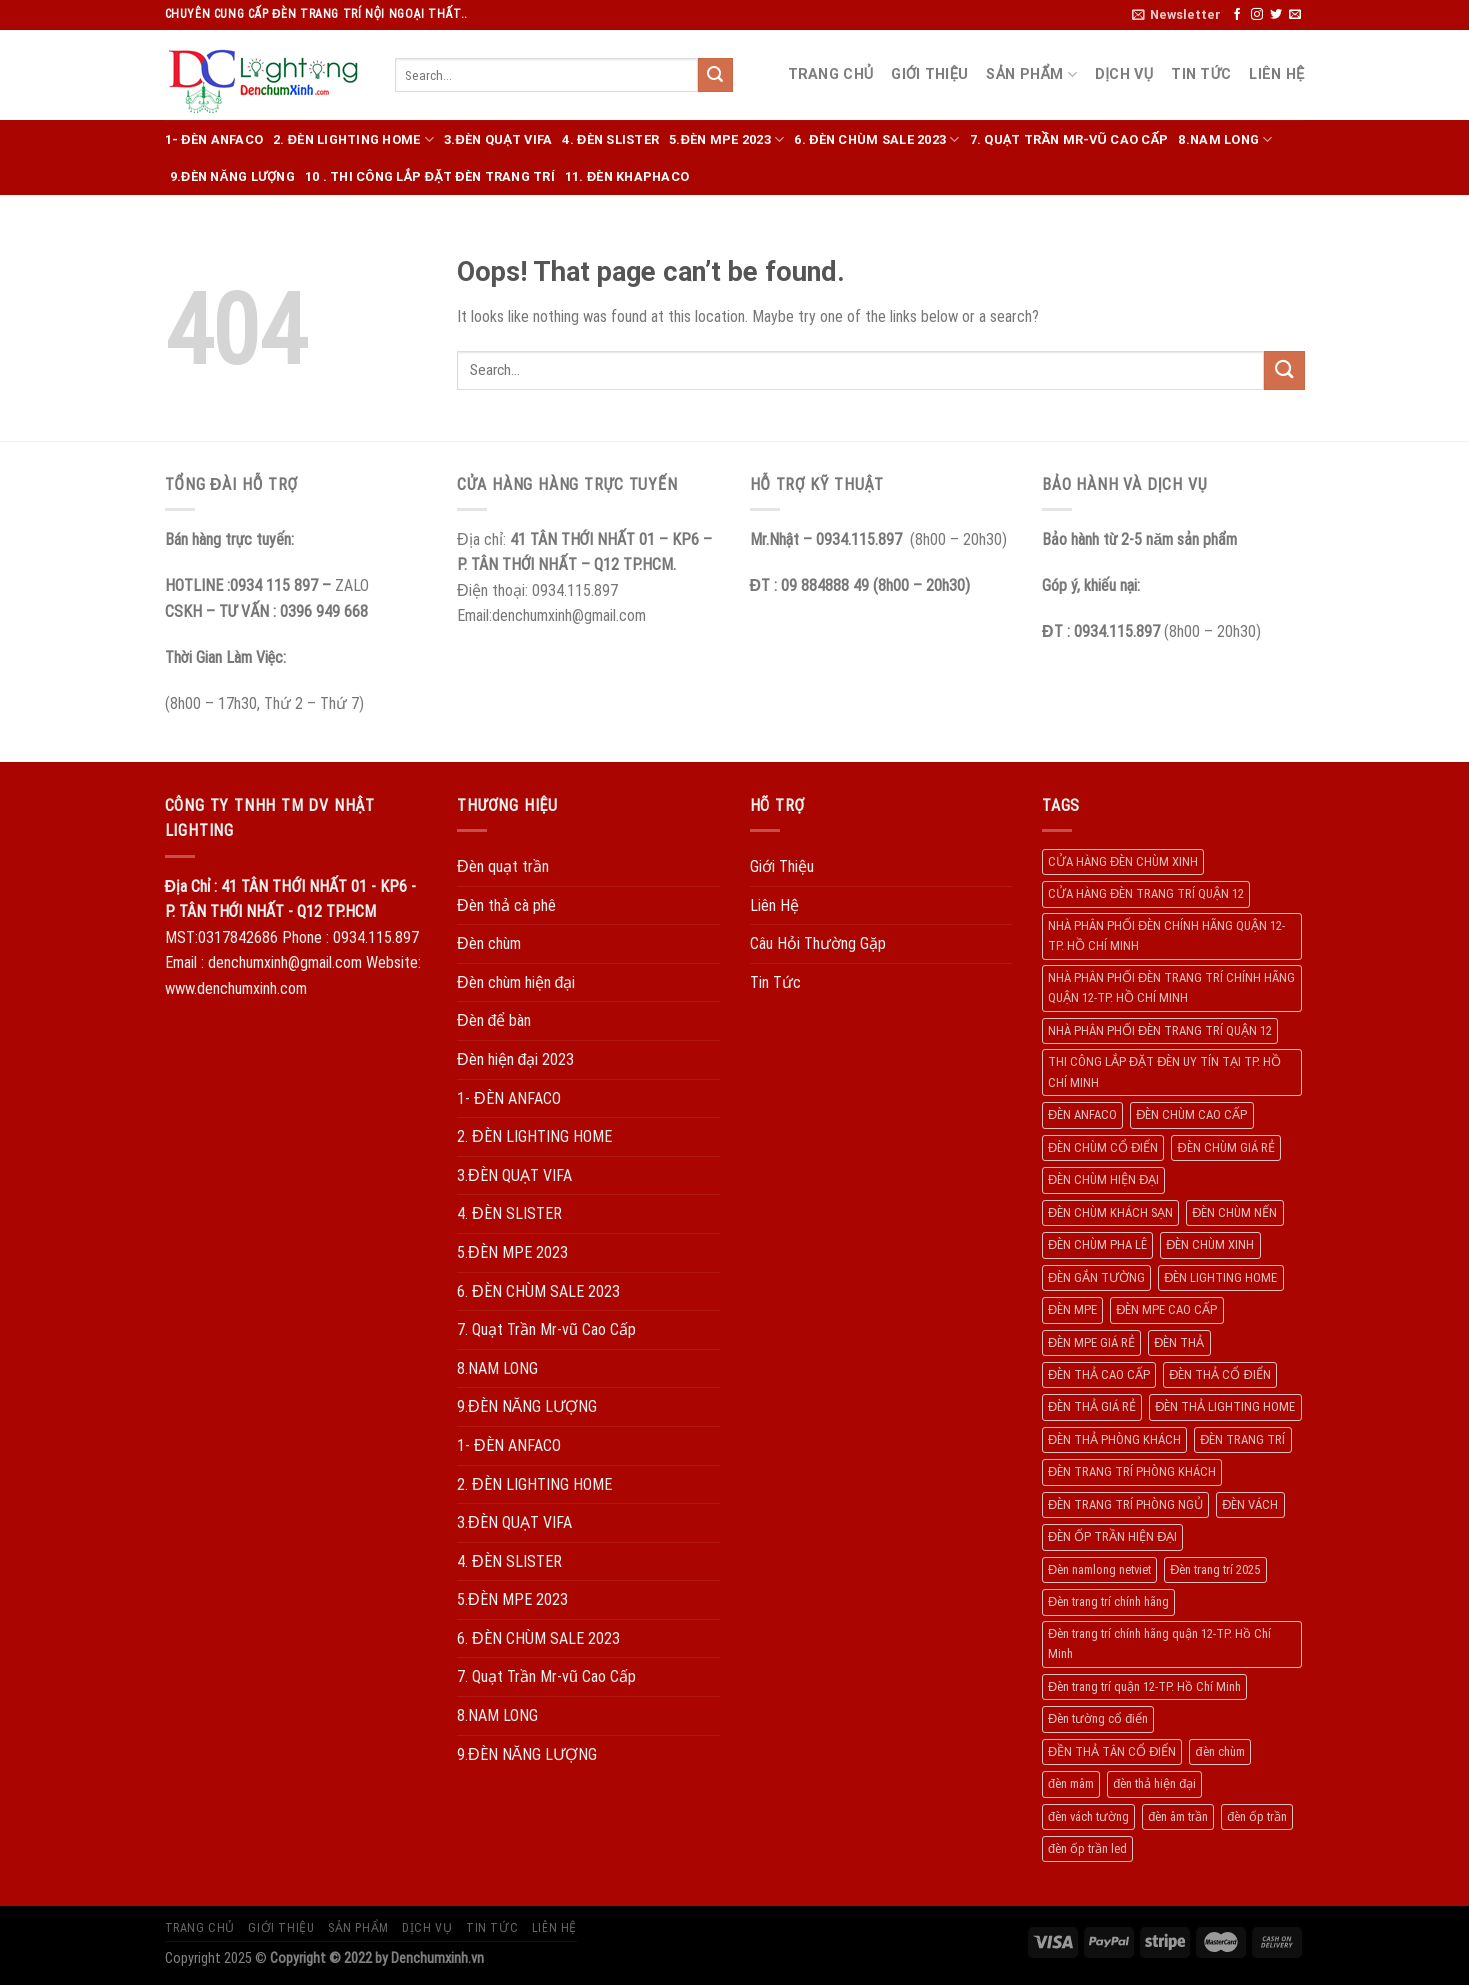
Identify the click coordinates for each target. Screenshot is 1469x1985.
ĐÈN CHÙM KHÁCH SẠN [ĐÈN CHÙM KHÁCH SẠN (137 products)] (1110, 1212)
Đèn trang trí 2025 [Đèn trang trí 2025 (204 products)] (1215, 1569)
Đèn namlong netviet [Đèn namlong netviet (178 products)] (1099, 1569)
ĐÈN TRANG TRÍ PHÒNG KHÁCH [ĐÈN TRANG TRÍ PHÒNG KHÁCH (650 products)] (1132, 1471)
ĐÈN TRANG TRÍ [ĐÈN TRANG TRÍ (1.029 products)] (1242, 1439)
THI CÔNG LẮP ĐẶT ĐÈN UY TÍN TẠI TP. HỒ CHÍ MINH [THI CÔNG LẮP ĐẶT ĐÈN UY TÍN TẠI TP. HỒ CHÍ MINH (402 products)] (1164, 1071)
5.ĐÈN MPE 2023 (726, 139)
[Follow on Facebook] (1237, 15)
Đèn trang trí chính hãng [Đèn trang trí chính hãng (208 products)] (1108, 1601)
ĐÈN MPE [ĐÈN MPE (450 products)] (1072, 1309)
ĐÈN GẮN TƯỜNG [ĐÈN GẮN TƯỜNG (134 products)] (1096, 1277)
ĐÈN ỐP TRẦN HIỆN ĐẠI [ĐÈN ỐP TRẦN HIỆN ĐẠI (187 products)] (1112, 1536)
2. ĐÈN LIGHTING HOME (353, 139)
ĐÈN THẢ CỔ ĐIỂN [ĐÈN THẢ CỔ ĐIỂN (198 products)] (1219, 1374)
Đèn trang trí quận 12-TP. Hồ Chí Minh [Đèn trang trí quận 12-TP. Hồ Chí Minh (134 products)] (1144, 1686)
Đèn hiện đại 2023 (515, 1059)
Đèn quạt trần (503, 866)
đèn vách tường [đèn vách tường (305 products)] (1088, 1816)
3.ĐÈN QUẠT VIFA (498, 139)
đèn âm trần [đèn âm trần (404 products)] (1178, 1816)
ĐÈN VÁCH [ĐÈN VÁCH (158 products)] (1250, 1504)
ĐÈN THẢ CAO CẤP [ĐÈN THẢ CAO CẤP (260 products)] (1099, 1374)
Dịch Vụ (1124, 74)
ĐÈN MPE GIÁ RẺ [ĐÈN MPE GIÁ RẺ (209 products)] (1091, 1342)
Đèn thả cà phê (506, 905)
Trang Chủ (831, 74)
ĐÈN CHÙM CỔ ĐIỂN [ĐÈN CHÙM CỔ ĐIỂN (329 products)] (1103, 1147)
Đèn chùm (489, 943)
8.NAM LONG (1225, 139)
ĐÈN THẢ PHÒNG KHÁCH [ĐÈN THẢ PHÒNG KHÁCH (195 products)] (1114, 1439)
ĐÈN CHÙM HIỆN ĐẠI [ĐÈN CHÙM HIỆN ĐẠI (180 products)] (1103, 1179)
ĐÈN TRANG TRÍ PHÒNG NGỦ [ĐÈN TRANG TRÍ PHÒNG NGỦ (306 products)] (1125, 1504)
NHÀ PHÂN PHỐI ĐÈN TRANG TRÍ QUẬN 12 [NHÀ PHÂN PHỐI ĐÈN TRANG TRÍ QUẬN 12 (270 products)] (1160, 1030)
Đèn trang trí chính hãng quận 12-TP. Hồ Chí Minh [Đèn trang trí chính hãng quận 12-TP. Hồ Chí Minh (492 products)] (1159, 1643)
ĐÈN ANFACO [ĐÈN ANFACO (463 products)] (1082, 1114)
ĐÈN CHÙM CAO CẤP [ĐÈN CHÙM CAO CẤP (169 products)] (1191, 1114)
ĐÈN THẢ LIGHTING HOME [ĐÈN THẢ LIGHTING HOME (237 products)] (1225, 1406)
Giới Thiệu (929, 74)
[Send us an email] (1295, 15)
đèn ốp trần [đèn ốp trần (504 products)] (1257, 1816)
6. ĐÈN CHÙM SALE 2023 (876, 139)
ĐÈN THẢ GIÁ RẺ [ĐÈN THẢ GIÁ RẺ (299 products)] (1092, 1406)
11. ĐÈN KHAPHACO (627, 176)
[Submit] (715, 75)
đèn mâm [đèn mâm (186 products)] (1071, 1783)
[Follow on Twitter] (1276, 15)
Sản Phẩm (1031, 74)
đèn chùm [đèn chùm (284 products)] (1219, 1751)
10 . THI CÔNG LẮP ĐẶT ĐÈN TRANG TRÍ (430, 176)
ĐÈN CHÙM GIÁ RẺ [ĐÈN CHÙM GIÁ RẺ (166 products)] (1225, 1147)
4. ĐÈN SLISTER (610, 139)
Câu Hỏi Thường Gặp (818, 943)
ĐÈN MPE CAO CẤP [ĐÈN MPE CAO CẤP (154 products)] (1166, 1309)
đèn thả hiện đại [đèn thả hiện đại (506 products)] (1154, 1783)
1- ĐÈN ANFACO (214, 139)
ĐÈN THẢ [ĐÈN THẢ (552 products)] (1179, 1342)
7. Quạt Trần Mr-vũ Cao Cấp (1069, 139)
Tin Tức (1201, 74)
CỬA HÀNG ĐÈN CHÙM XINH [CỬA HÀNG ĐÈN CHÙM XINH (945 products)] (1123, 861)
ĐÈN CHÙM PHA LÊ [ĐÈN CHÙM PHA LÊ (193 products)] (1097, 1244)
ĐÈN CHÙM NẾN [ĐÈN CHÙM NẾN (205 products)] (1234, 1212)
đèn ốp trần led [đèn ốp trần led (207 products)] (1087, 1848)
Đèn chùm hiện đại (516, 982)
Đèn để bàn (494, 1020)
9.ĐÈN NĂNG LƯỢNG (232, 176)
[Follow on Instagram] (1257, 15)
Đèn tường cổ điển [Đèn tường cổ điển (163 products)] (1098, 1718)
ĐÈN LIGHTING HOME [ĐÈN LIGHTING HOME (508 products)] (1220, 1277)
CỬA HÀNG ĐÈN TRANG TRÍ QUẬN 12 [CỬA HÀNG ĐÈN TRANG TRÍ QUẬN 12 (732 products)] (1146, 893)
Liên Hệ (1276, 74)
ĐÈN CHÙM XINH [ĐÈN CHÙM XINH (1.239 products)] (1210, 1244)
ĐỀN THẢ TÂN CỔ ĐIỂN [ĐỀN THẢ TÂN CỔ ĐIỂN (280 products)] (1112, 1751)
